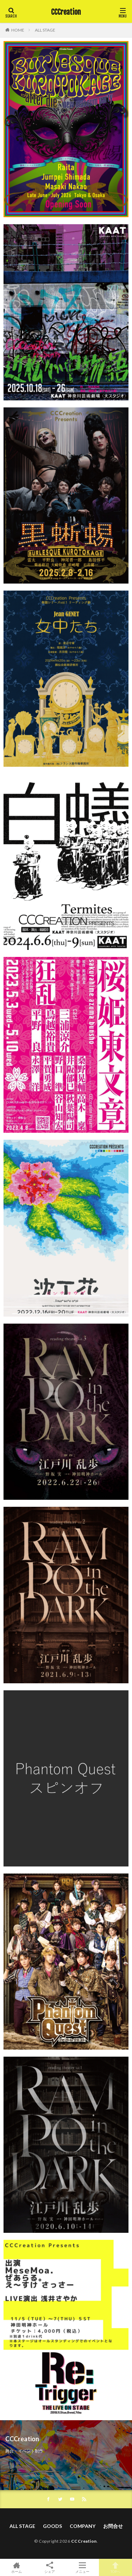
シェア (49, 2568)
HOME (17, 30)
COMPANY (82, 2526)
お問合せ (113, 2526)
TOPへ (115, 2567)
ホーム (16, 2567)
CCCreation (66, 12)
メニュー (82, 2567)
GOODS (52, 2526)
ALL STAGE (45, 30)
